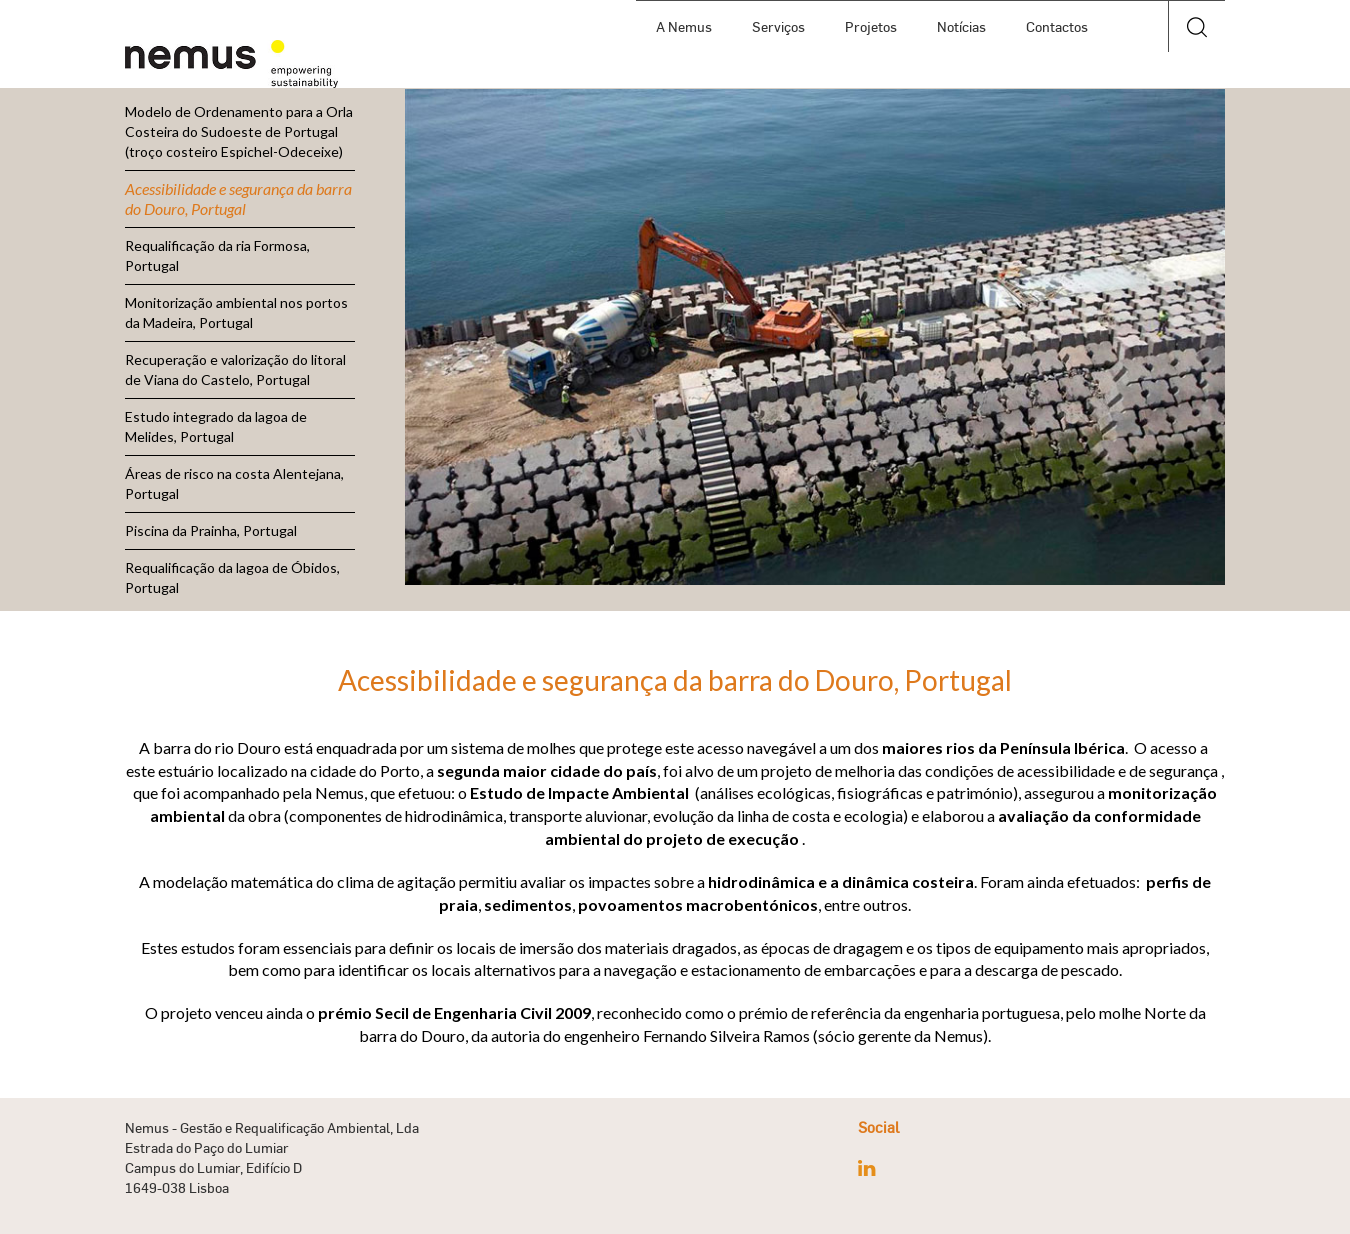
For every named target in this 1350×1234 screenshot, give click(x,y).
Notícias (961, 26)
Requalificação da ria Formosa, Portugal (217, 255)
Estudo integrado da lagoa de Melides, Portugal (216, 426)
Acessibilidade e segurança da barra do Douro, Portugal (238, 198)
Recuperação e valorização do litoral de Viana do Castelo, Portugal (235, 369)
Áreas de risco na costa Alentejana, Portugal (234, 483)
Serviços (778, 26)
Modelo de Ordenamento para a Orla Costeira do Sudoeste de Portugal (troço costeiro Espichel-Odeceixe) (239, 131)
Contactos (1057, 26)
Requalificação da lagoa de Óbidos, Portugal (232, 577)
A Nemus (684, 26)
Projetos (871, 26)
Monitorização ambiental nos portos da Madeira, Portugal (236, 312)
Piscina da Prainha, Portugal (211, 530)
